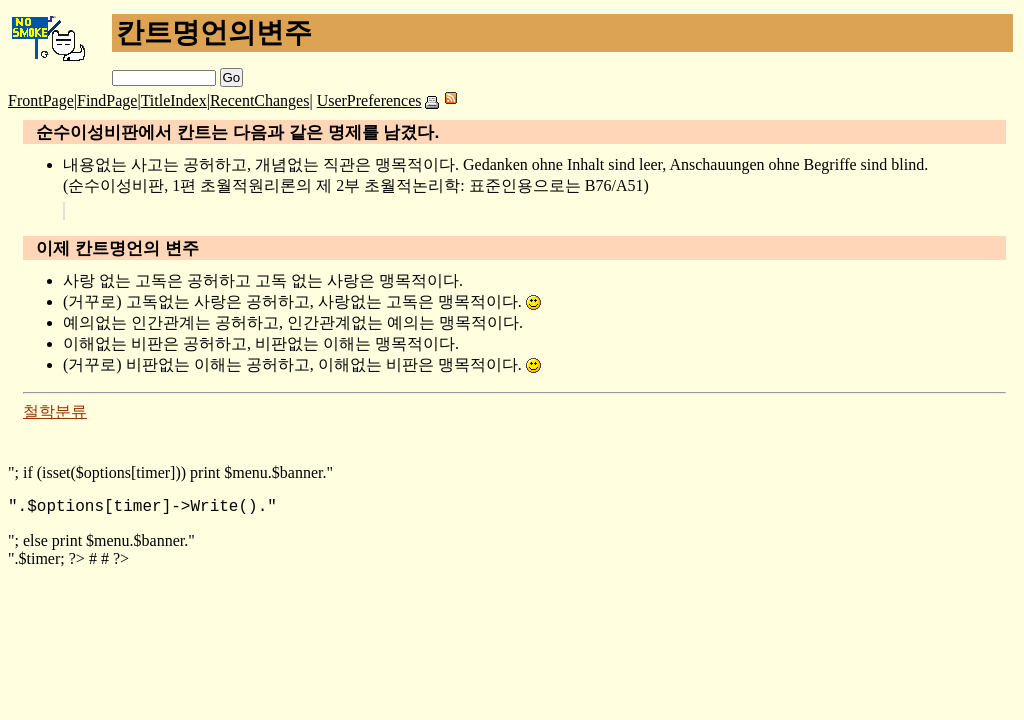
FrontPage (41, 100)
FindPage (107, 100)
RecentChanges (260, 100)
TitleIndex (174, 100)
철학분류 (55, 411)
